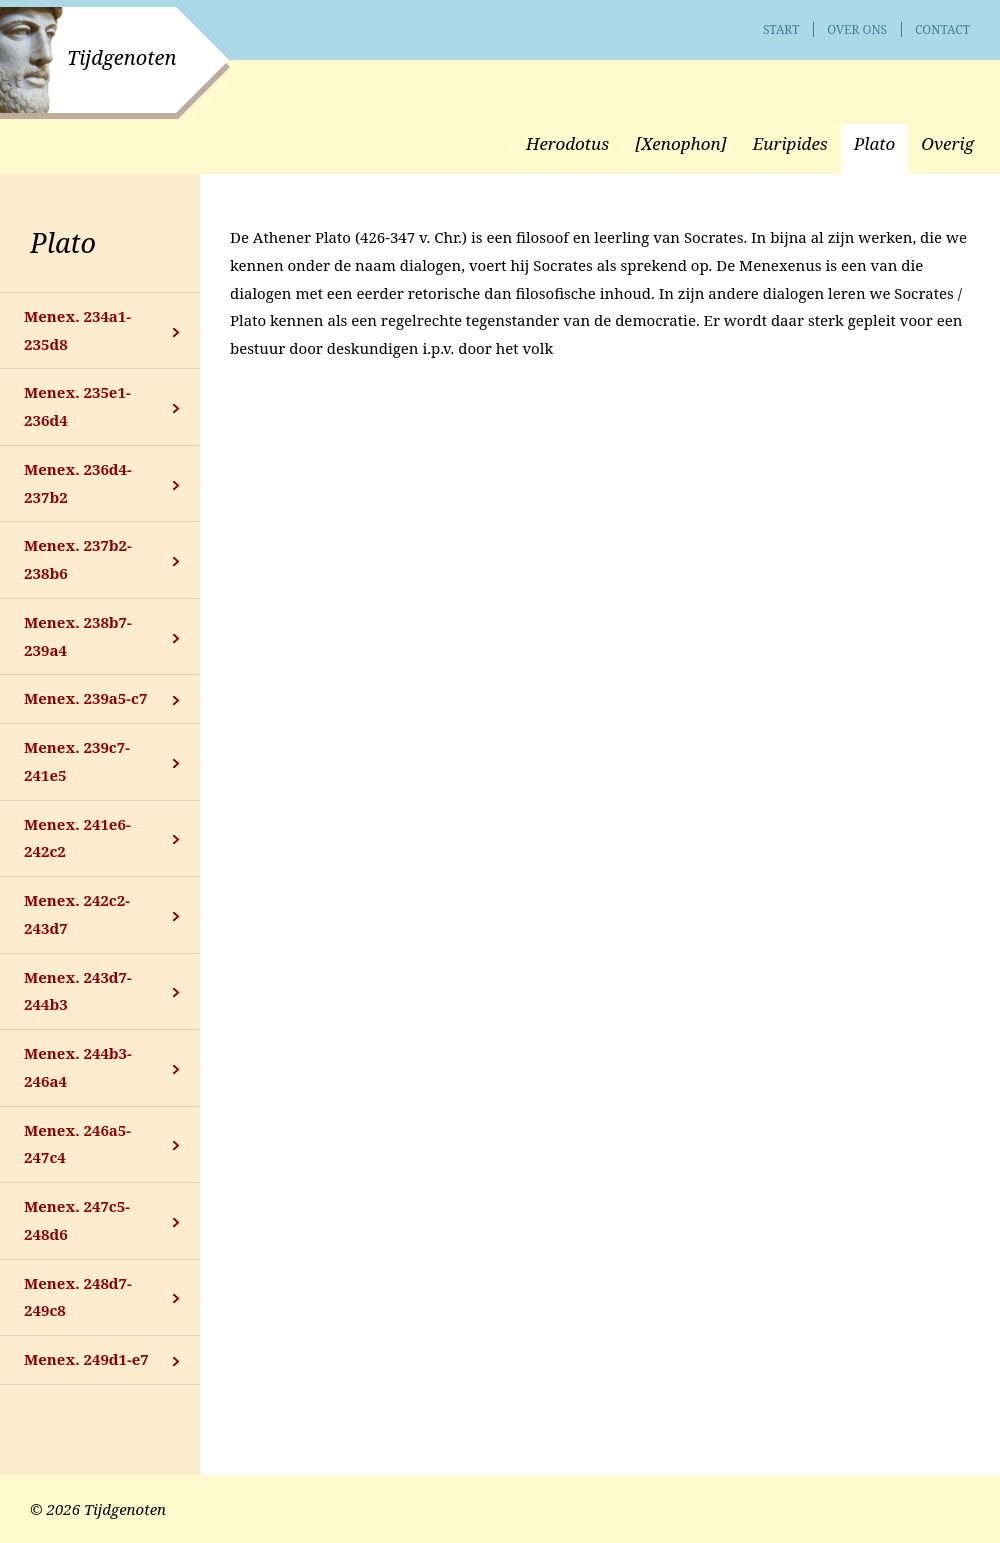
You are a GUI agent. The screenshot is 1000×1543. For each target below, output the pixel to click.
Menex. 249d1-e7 (86, 1359)
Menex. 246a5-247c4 (77, 1144)
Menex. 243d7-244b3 (78, 991)
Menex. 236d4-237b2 (78, 483)
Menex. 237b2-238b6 (78, 559)
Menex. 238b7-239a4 (78, 636)
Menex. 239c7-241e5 (77, 761)
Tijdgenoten (121, 57)
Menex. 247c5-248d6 (77, 1220)
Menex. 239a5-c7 (85, 698)
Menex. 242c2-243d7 (77, 914)
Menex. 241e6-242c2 (77, 838)
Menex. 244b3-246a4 (78, 1067)
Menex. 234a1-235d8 (77, 330)
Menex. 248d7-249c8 (78, 1297)
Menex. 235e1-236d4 (77, 406)
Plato (63, 242)
